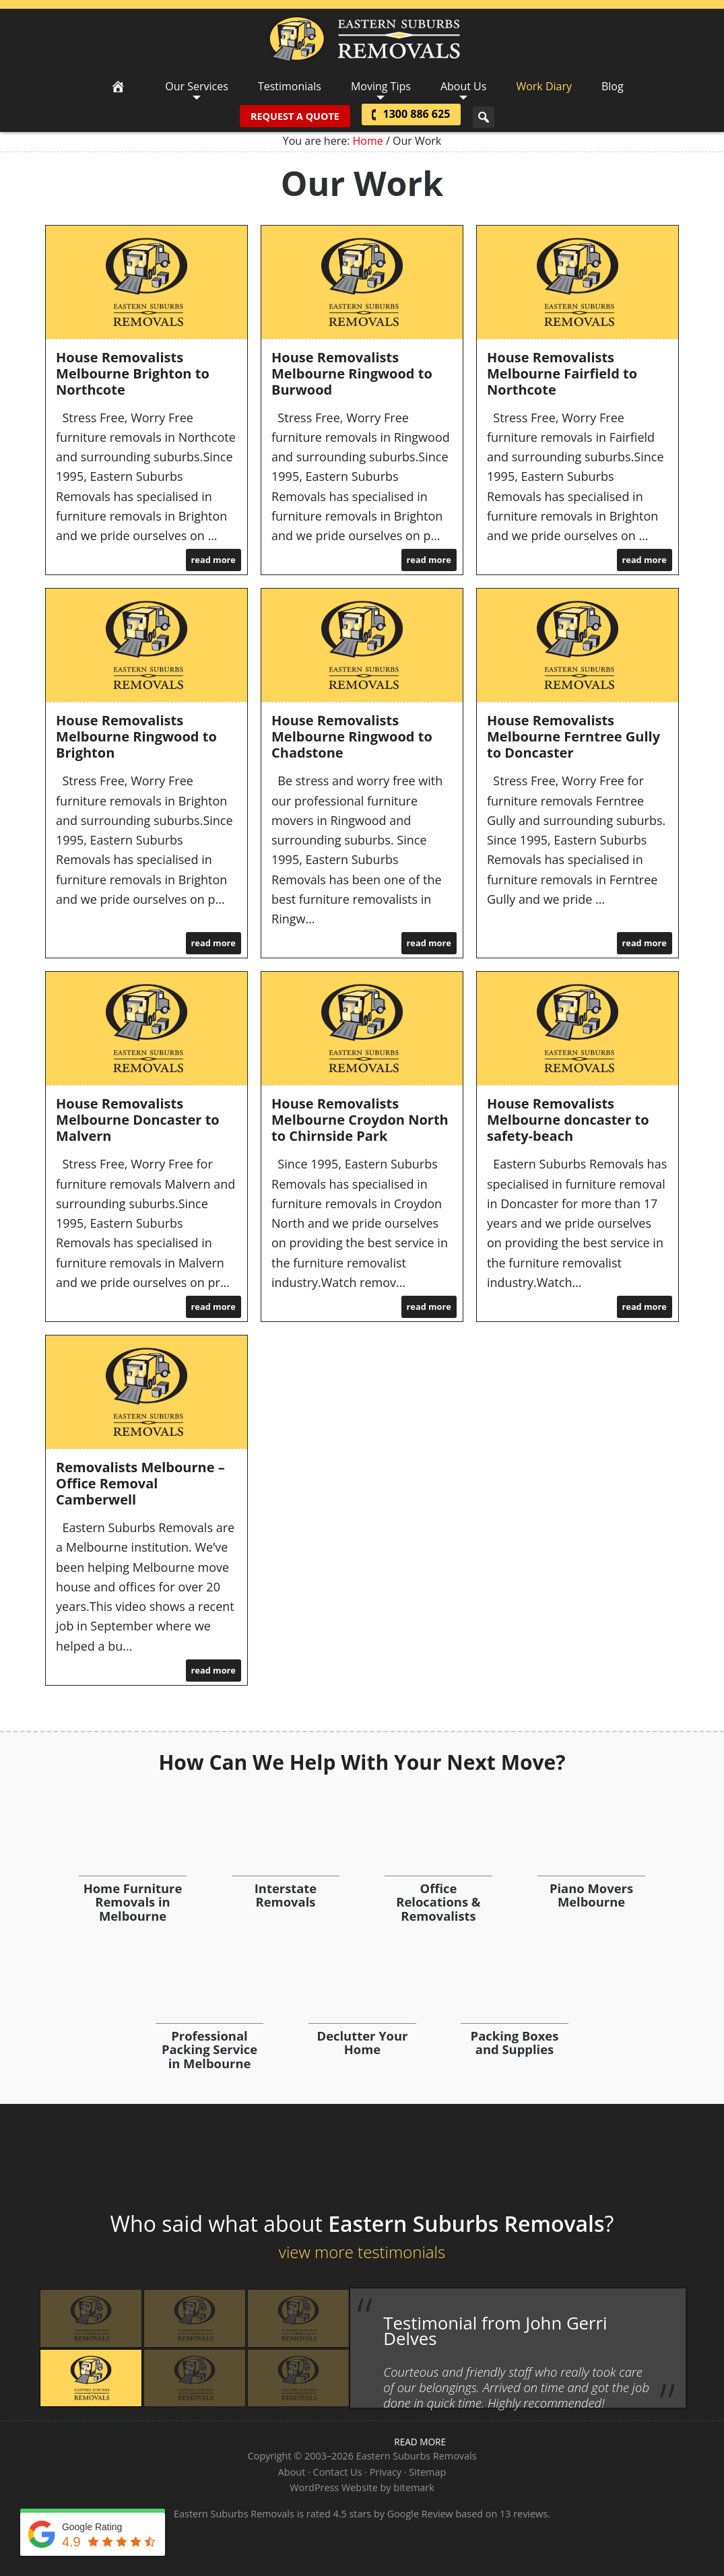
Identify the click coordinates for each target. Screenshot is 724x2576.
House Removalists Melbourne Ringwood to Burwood (351, 373)
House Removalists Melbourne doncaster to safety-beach (568, 1119)
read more (213, 560)
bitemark (413, 2487)
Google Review (420, 2513)
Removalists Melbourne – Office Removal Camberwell (140, 1483)
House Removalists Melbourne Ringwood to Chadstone (351, 736)
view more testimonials (362, 2252)
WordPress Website (334, 2487)
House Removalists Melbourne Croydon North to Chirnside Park (360, 1119)
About (292, 2472)
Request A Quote (292, 116)
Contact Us (337, 2472)
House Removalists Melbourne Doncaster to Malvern (138, 1119)
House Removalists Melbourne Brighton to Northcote (132, 373)
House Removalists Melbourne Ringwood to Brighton (136, 736)
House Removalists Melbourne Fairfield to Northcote (562, 373)
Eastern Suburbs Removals (362, 39)
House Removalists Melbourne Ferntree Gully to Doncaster (573, 736)
